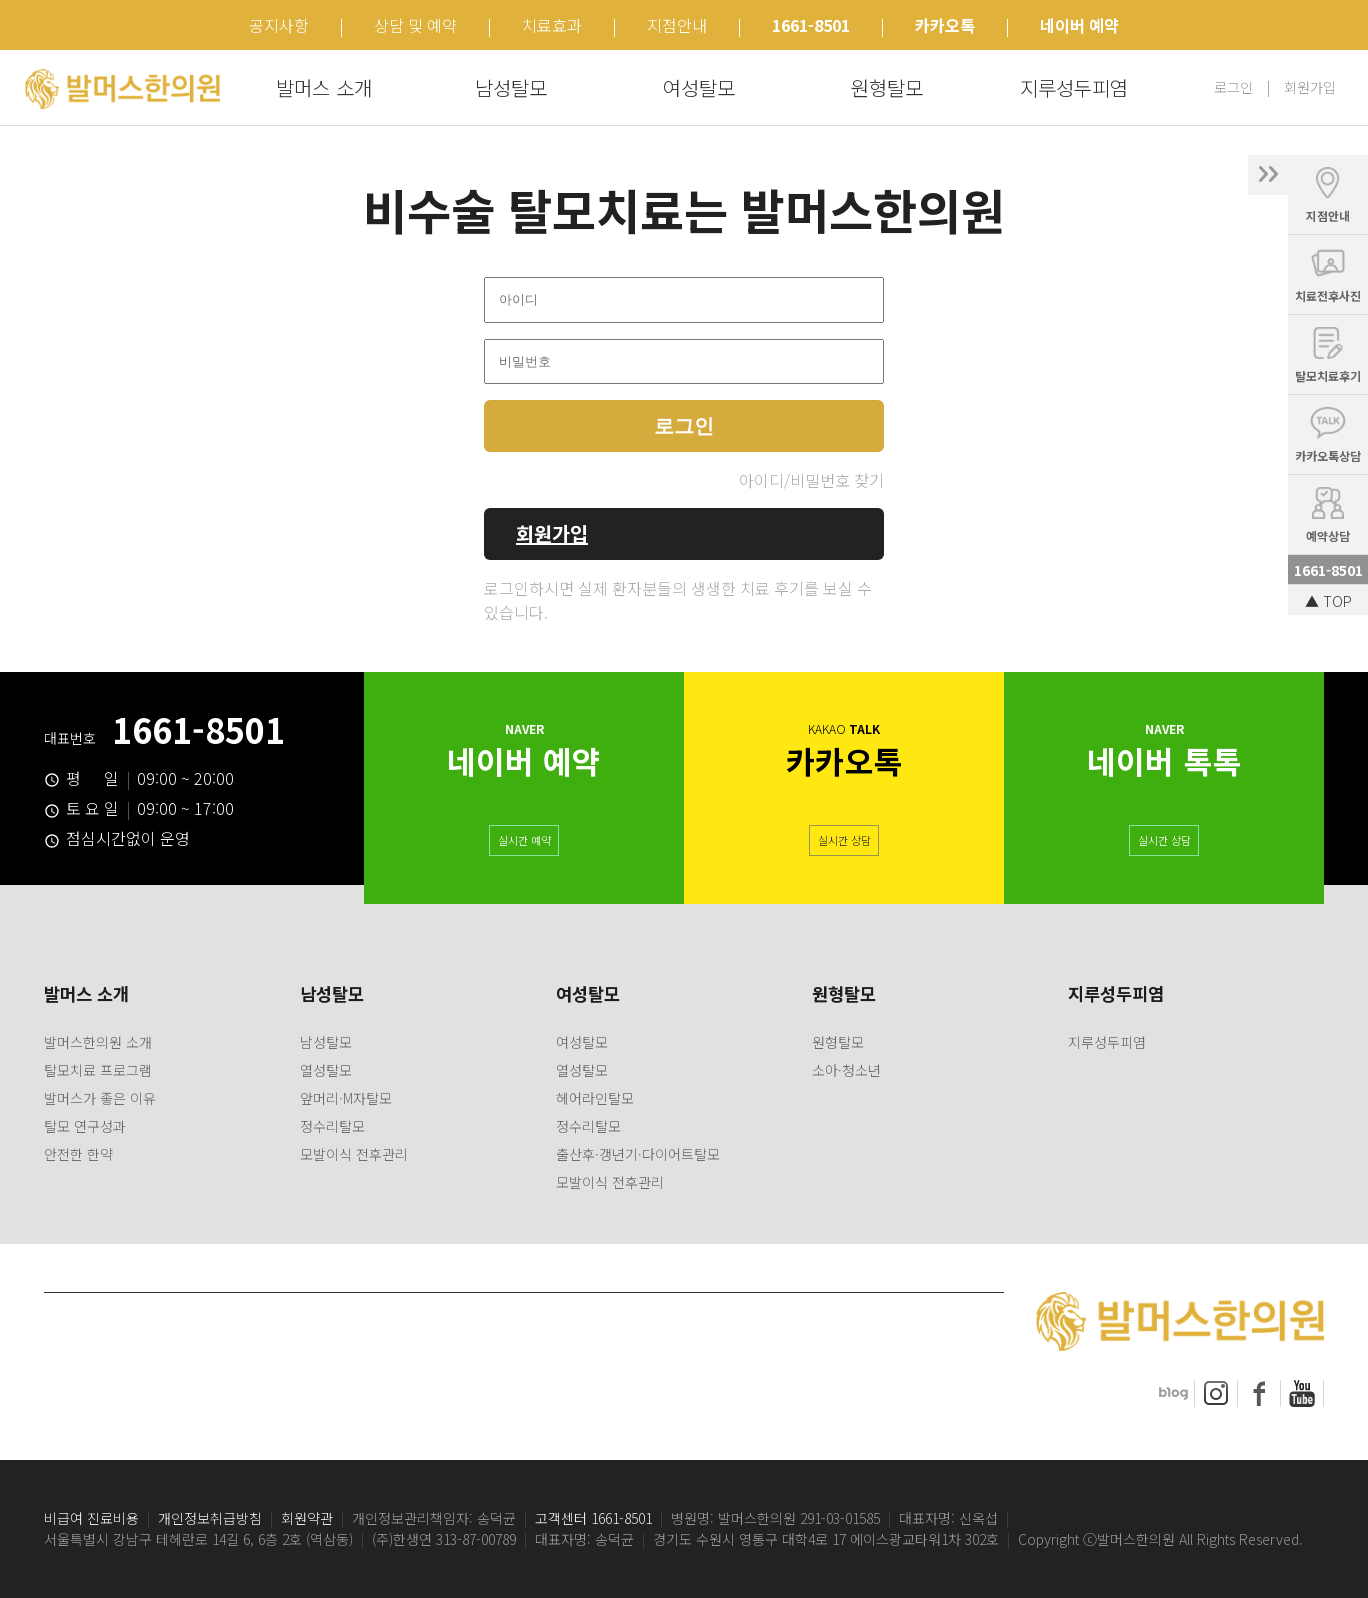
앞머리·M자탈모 (346, 1098)
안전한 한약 (78, 1154)
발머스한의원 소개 (98, 1042)
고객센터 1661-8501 (593, 1518)
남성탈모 (511, 87)
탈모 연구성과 (85, 1126)
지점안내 (677, 25)
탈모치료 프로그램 (98, 1070)
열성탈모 (326, 1070)
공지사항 (279, 25)
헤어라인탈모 (595, 1098)
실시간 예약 (524, 838)
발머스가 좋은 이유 (100, 1098)
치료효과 (552, 25)
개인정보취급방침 (210, 1518)
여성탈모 (699, 87)
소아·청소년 (846, 1070)
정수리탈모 (332, 1126)
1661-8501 (811, 25)
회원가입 (1310, 87)
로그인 (1233, 87)
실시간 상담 (844, 838)
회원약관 (307, 1518)
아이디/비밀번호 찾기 (811, 480)
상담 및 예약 (415, 25)
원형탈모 (887, 87)
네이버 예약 (1079, 25)
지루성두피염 (1074, 87)
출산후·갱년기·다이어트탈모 (638, 1154)
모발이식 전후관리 (354, 1154)
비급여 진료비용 (91, 1518)
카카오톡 (945, 25)
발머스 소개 (324, 87)
